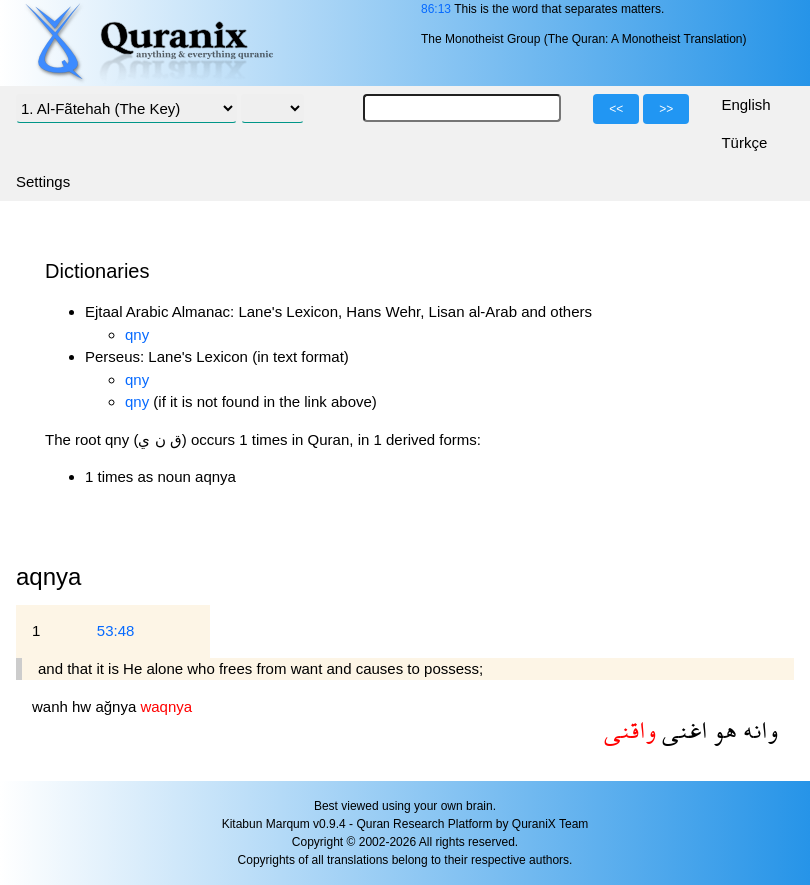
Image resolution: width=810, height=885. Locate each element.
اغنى (682, 729)
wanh (52, 706)
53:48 (116, 630)
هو (722, 729)
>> (666, 109)
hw (83, 706)
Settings (43, 181)
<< (616, 109)
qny (137, 334)
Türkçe (744, 142)
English (745, 104)
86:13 (436, 9)
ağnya (117, 706)
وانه (757, 729)
